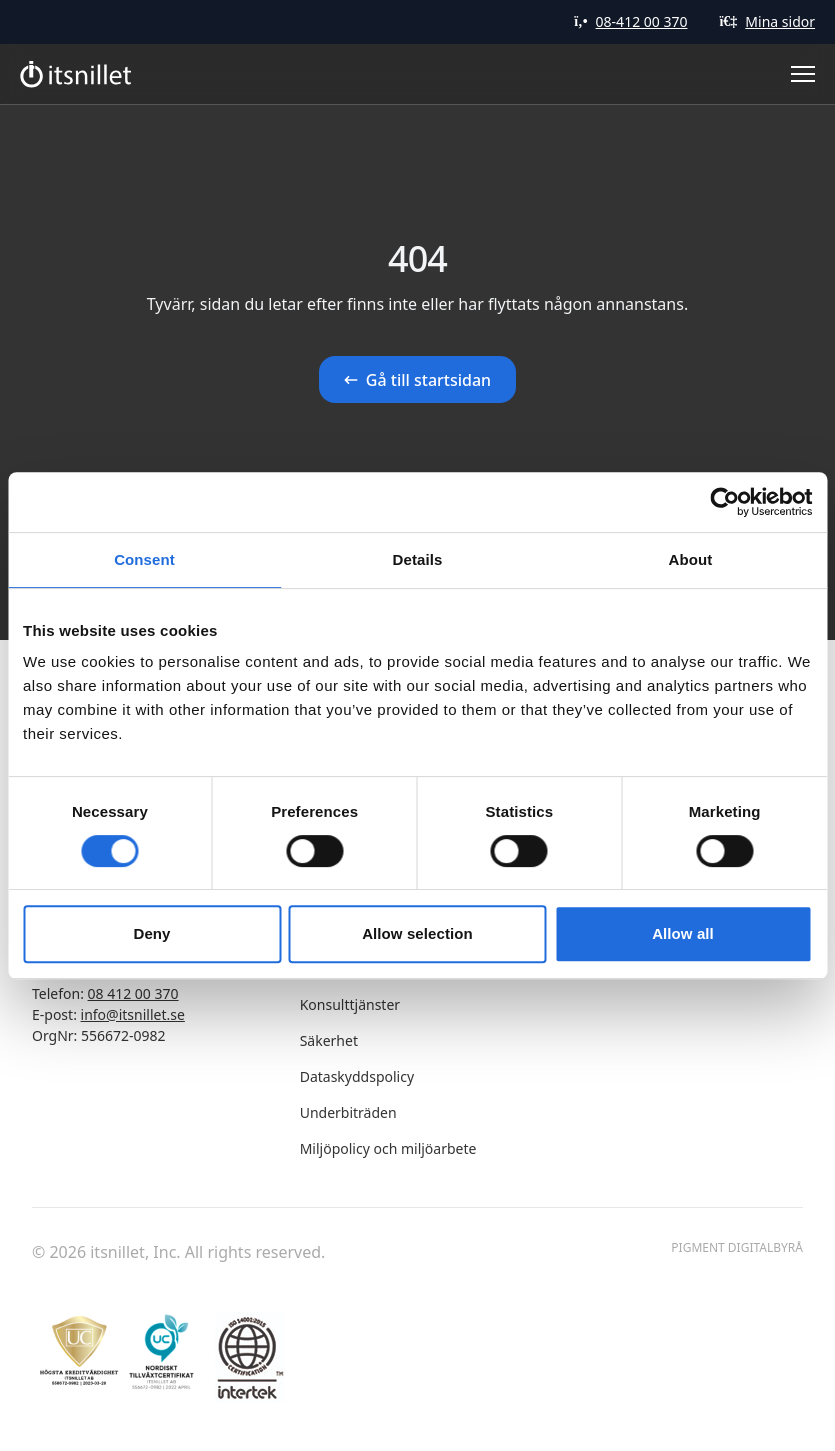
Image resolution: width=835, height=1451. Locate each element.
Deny (151, 933)
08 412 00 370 (133, 993)
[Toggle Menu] (803, 74)
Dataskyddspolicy (357, 1076)
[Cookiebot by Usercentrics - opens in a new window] (724, 502)
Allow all (683, 933)
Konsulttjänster (350, 1004)
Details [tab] (418, 559)
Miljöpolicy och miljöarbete (388, 1148)
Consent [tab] (144, 559)
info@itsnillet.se (133, 1014)
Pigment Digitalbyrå (737, 1248)
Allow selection (417, 933)
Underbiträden (348, 1112)
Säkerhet (329, 1040)
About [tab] (691, 559)
